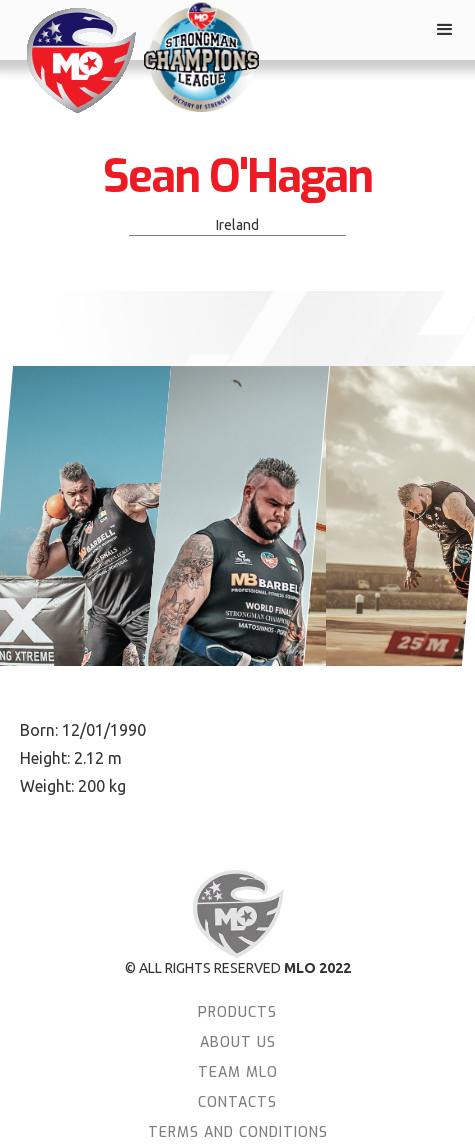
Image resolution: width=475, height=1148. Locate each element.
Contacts (237, 1102)
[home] (75, 60)
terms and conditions (238, 1132)
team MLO (238, 1072)
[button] (445, 30)
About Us (238, 1042)
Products (237, 1012)
